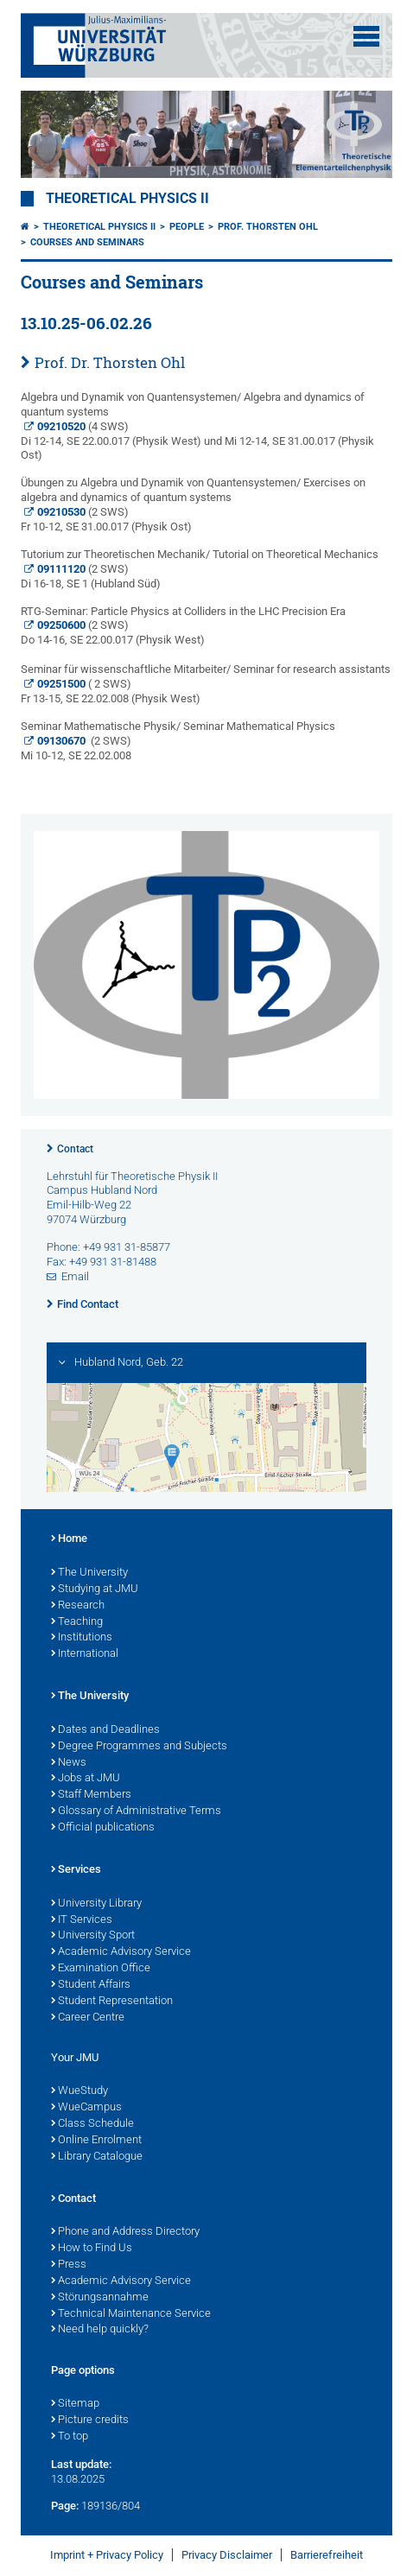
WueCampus (86, 2108)
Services (76, 1870)
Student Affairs (90, 1985)
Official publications (103, 1828)
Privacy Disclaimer (226, 2554)
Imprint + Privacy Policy (106, 2554)
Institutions (81, 1638)
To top (69, 2437)
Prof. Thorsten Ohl (268, 226)
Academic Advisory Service (121, 1952)
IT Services (81, 1920)
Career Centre (87, 2018)
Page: (65, 2505)
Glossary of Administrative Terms (136, 1811)
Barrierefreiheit (326, 2554)
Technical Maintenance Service (131, 2314)
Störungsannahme (100, 2298)
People (186, 226)
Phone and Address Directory (125, 2232)
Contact (75, 1149)
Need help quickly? (100, 2330)
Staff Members (91, 1795)
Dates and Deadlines (105, 1730)
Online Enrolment (96, 2140)
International (84, 1654)
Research (78, 1606)
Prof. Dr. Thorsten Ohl (110, 362)
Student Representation (112, 2001)
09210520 (61, 426)
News (68, 1763)
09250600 (61, 625)
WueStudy (79, 2091)
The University (89, 1573)
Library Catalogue (97, 2157)
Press (68, 2265)
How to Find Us (91, 2248)
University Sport (93, 1936)
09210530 (61, 511)
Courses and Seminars (87, 242)
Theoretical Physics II (127, 198)
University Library (96, 1904)
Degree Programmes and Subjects (139, 1746)
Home (69, 1539)
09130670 (61, 740)
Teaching (77, 1622)
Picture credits (90, 2420)
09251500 (61, 683)
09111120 (61, 568)
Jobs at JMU (85, 1778)
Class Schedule (92, 2124)
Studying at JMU (94, 1589)
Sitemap (75, 2404)
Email (75, 1276)
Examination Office (100, 1968)
